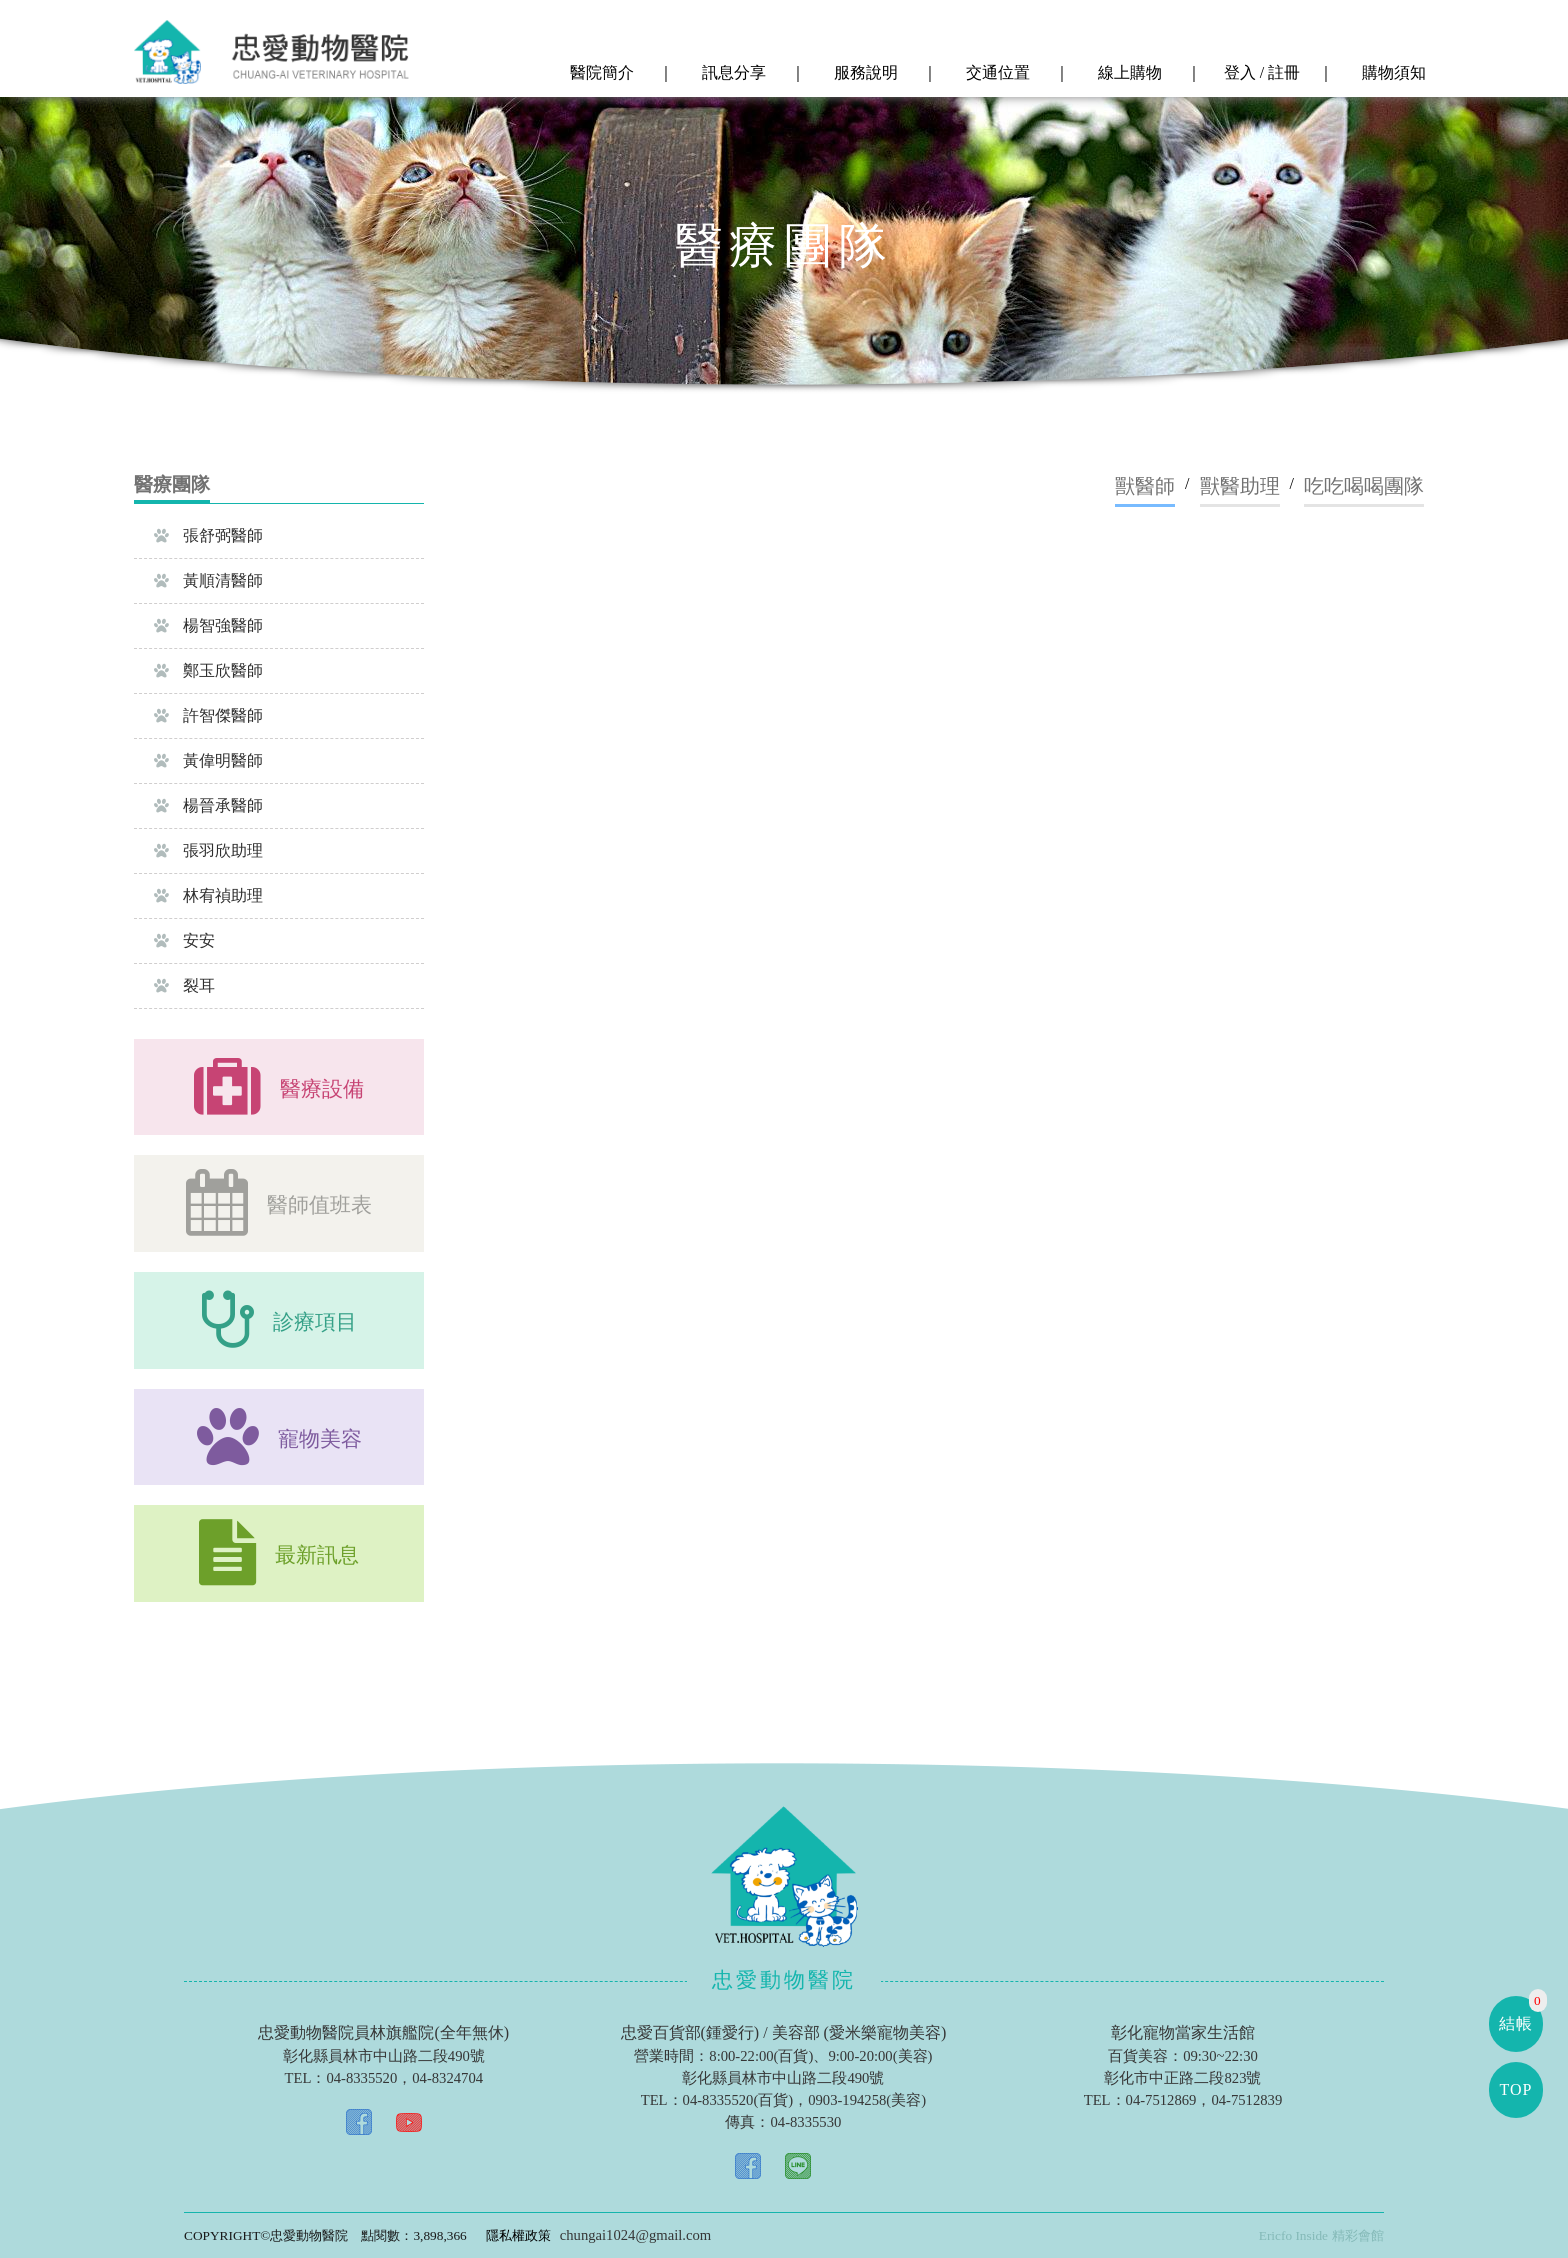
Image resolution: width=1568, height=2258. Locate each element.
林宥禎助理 (208, 895)
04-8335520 (361, 2078)
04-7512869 (1161, 2100)
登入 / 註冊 (1260, 73)
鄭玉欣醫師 (208, 670)
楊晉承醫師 (208, 805)
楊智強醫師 (208, 625)
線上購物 (1128, 73)
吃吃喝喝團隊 (1364, 486)
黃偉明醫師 (208, 760)
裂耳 (184, 985)
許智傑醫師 (208, 715)
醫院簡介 (600, 73)
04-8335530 (805, 2122)
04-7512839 (1246, 2100)
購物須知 (1392, 73)
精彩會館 (1358, 2235)
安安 (184, 940)
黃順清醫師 (208, 580)
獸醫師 (1145, 486)
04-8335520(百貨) (738, 2100)
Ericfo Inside (1293, 2235)
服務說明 (864, 73)
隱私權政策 (518, 2235)
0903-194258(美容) (867, 2100)
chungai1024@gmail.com (635, 2235)
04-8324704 (447, 2078)
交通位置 (996, 73)
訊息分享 (732, 73)
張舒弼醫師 (208, 535)
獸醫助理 (1240, 486)
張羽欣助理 (208, 850)
